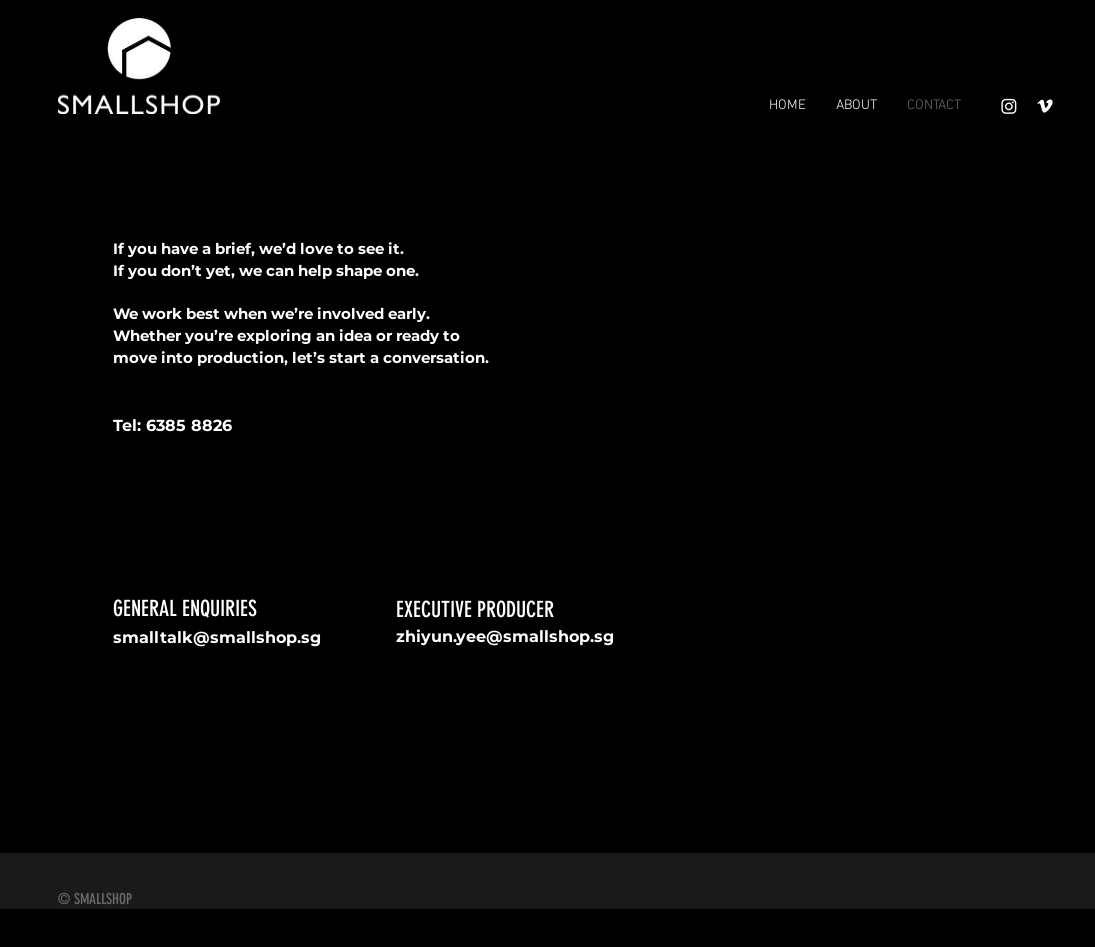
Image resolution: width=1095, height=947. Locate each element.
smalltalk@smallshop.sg (217, 637)
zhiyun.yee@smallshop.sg (505, 636)
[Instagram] (1009, 106)
